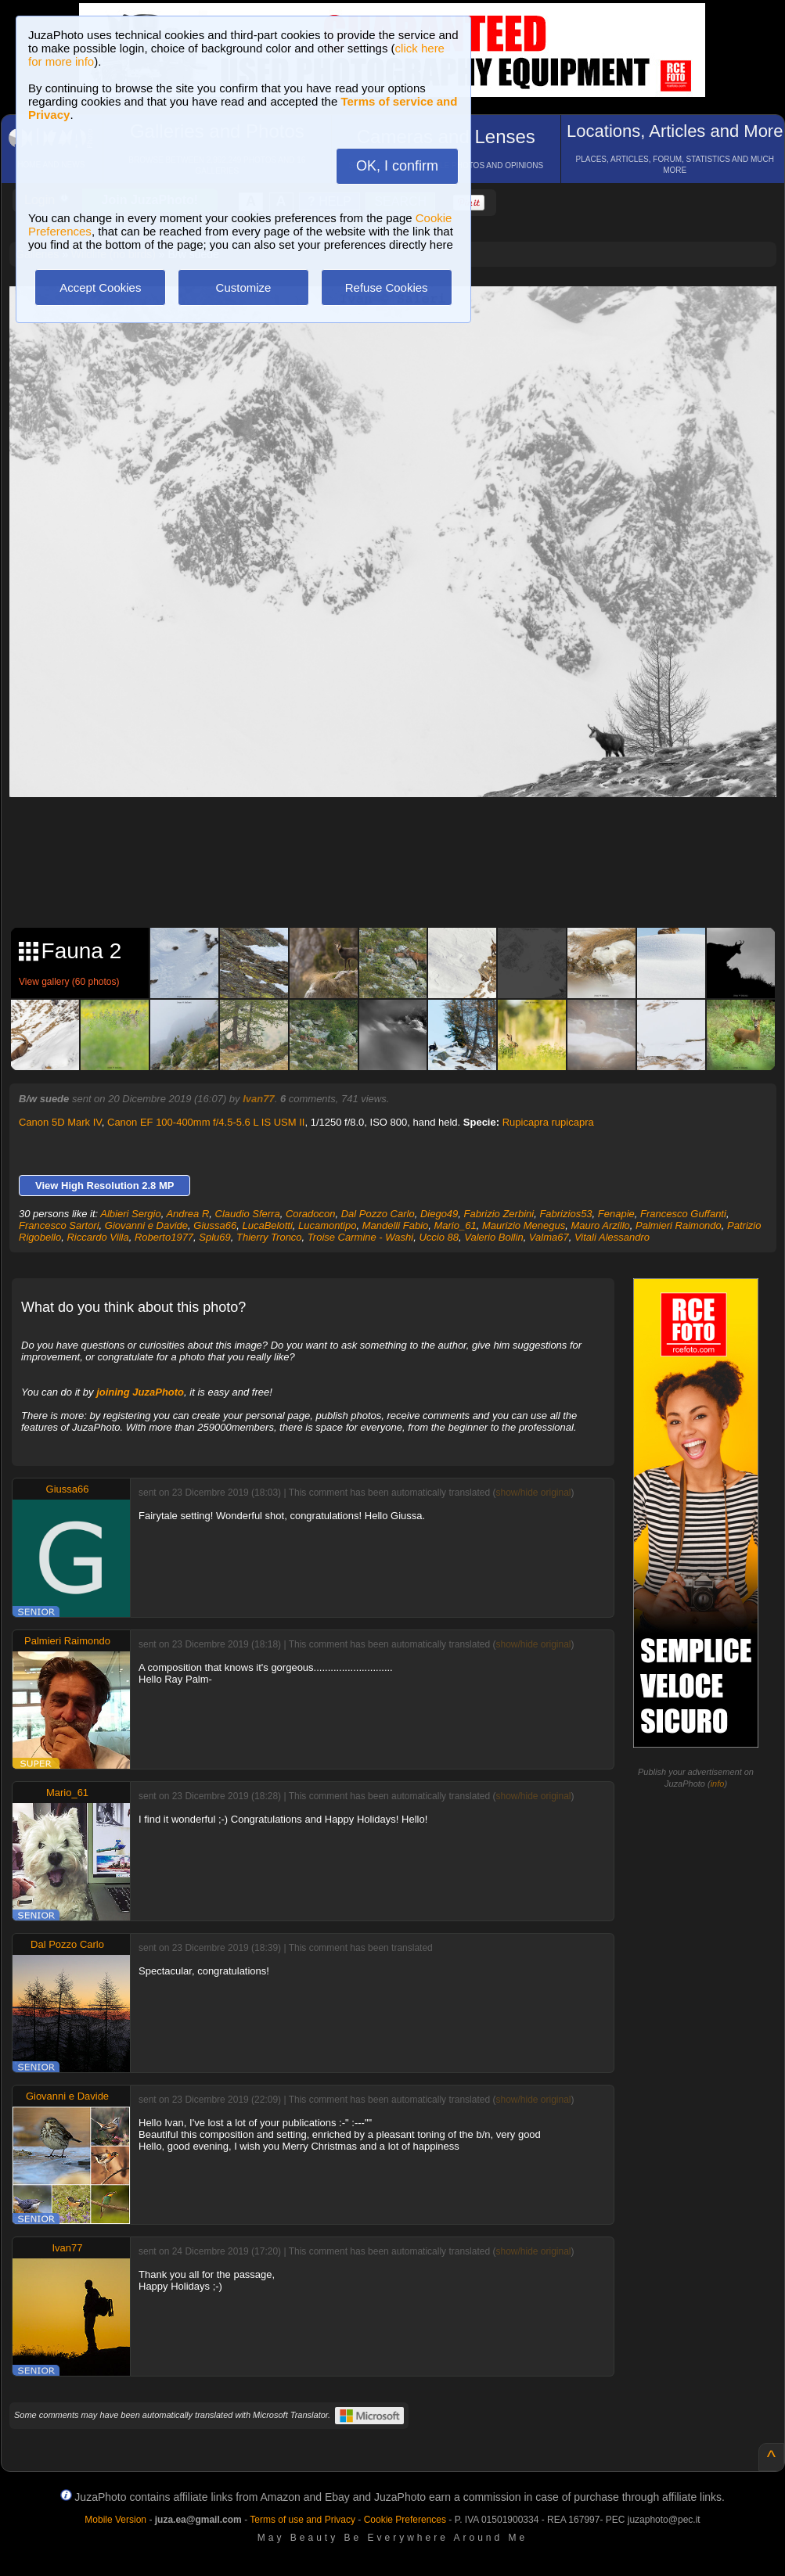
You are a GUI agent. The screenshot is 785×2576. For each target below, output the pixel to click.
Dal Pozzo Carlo (378, 1214)
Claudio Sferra (247, 1214)
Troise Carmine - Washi (360, 1237)
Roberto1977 (164, 1237)
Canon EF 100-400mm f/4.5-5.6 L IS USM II (205, 1122)
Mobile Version (115, 2519)
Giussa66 (214, 1225)
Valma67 (549, 1237)
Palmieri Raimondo (679, 1225)
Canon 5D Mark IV (60, 1122)
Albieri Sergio (130, 1214)
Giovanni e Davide (146, 1225)
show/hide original (533, 1492)
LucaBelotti (267, 1225)
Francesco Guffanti (683, 1214)
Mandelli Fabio (395, 1225)
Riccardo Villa (97, 1237)
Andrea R (187, 1214)
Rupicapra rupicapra (548, 1122)
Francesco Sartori (59, 1225)
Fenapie (616, 1214)
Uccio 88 (439, 1237)
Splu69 (214, 1237)
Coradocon (311, 1214)
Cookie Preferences (405, 2519)
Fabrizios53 (565, 1214)
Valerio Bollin (493, 1237)
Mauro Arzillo (600, 1225)
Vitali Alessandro (612, 1237)
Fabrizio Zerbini (499, 1214)
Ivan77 (258, 1099)
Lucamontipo (327, 1225)
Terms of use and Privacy (302, 2519)
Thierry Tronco (269, 1237)
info (718, 1783)
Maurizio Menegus (523, 1225)
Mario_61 (455, 1225)
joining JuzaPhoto (140, 1392)
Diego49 (439, 1214)
